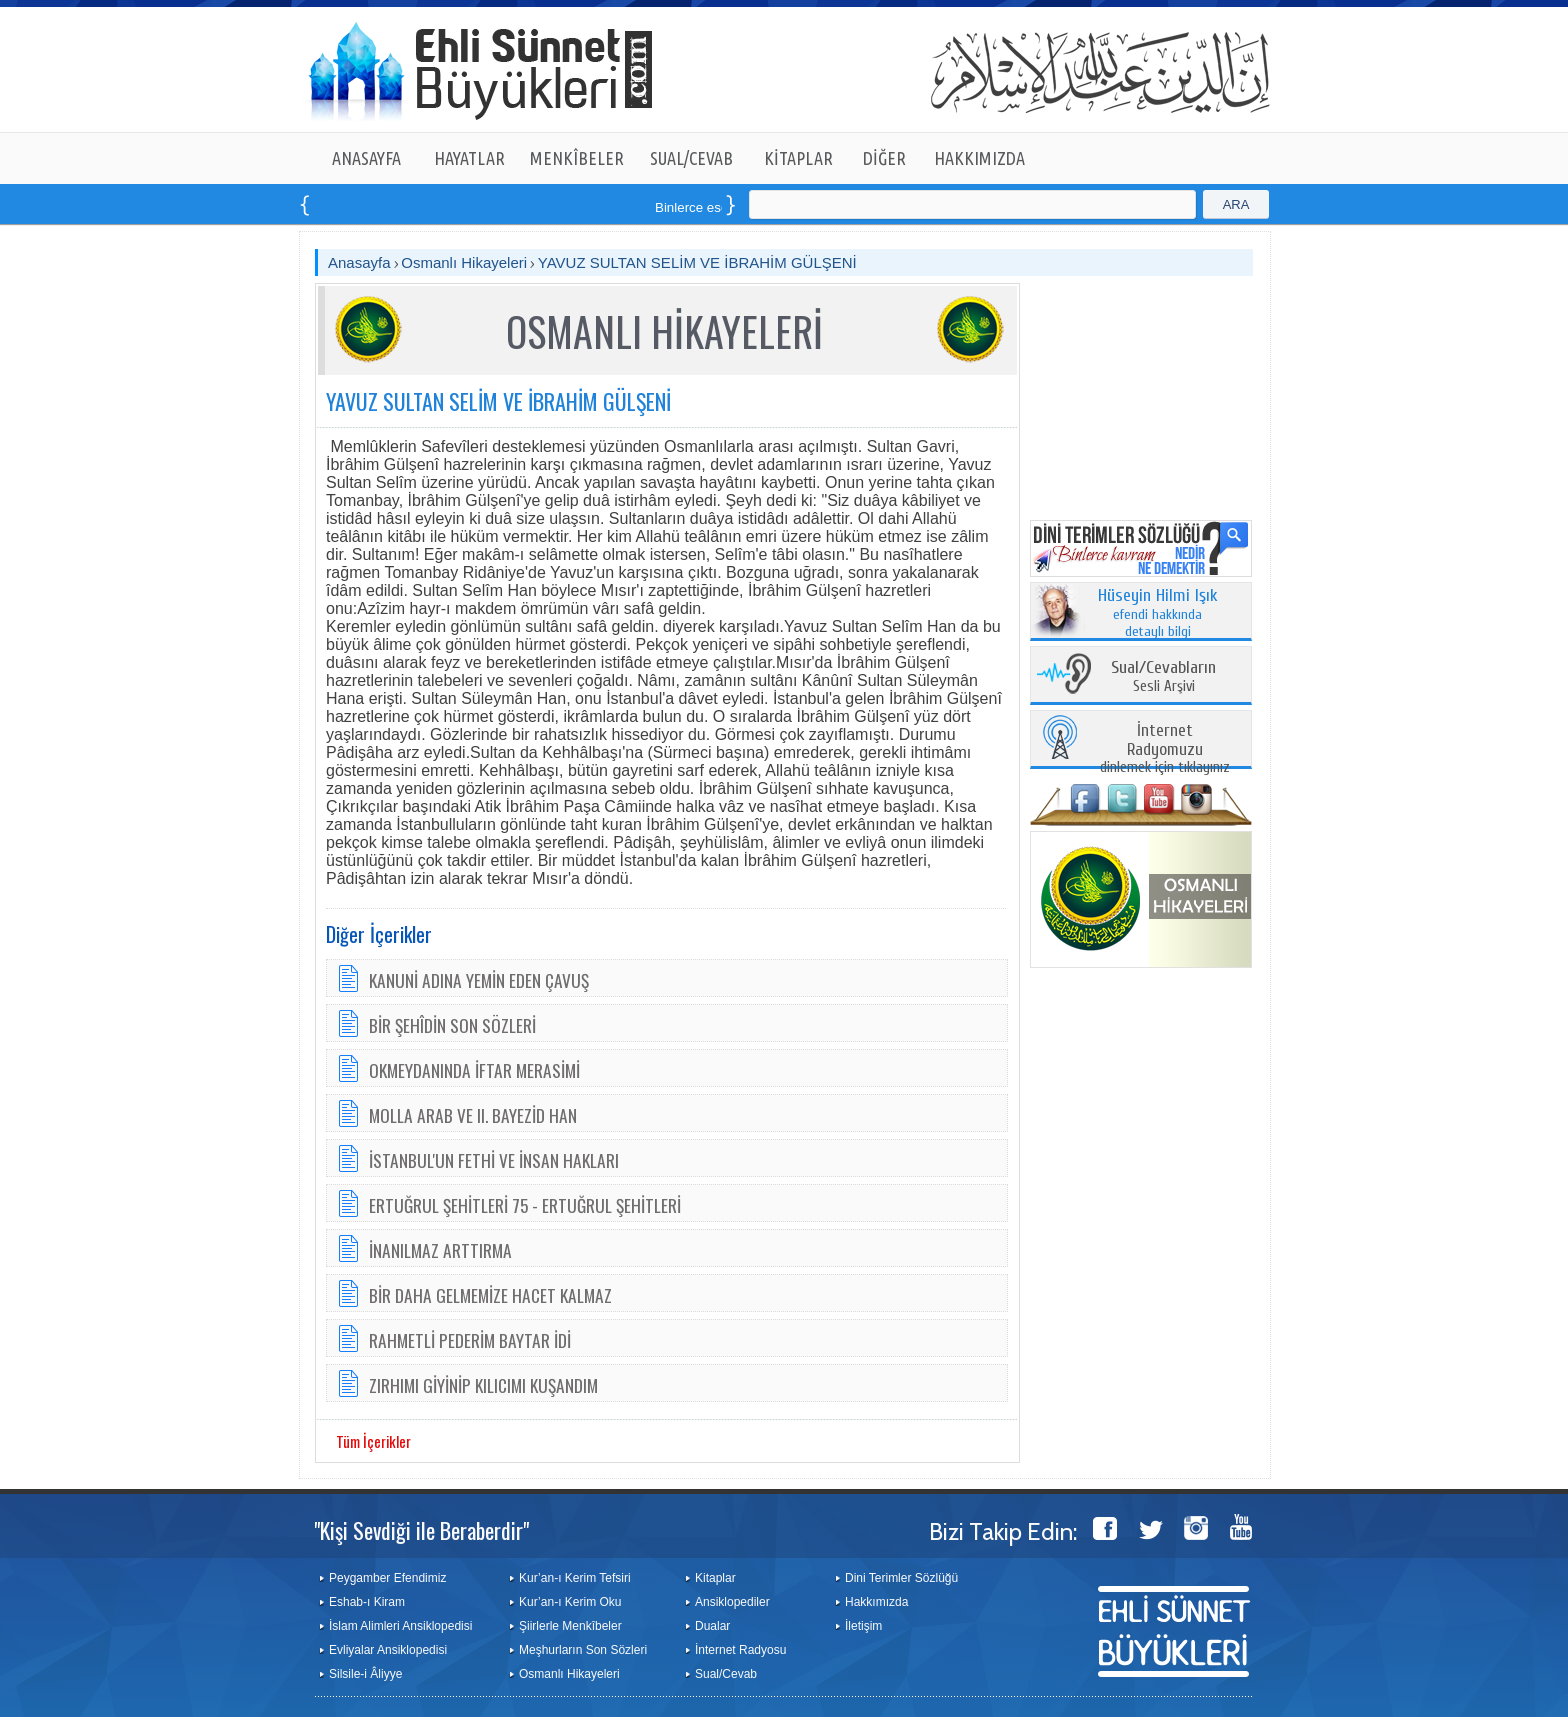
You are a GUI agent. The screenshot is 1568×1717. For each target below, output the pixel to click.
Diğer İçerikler (379, 934)
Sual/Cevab (726, 1674)
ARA (1236, 204)
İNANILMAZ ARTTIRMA (440, 1250)
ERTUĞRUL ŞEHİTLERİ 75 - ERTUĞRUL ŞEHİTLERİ (525, 1205)
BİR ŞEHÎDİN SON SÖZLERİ (452, 1025)
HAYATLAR (469, 158)
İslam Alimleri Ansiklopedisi (400, 1626)
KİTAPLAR (798, 158)
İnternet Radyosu (740, 1650)
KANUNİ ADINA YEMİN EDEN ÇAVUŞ (479, 980)
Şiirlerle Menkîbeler (570, 1626)
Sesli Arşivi (1163, 677)
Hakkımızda (876, 1602)
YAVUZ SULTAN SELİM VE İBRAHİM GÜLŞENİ (697, 262)
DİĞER (884, 158)
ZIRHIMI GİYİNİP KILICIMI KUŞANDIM (483, 1385)
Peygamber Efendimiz (387, 1578)
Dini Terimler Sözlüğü (901, 1578)
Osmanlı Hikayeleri (464, 262)
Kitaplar (715, 1578)
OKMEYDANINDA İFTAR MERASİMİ (474, 1070)
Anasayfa (359, 262)
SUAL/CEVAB (691, 158)
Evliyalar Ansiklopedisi (388, 1650)
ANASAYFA (366, 158)
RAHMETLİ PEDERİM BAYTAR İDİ (470, 1340)
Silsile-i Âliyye (365, 1674)
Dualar (712, 1626)
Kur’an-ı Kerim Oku (570, 1602)
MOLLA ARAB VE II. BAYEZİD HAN (473, 1115)
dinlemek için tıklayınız (1165, 749)
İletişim (863, 1626)
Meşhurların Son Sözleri (583, 1650)
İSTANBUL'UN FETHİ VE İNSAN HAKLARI (494, 1160)
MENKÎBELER (577, 158)
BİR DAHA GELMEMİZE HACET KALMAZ (490, 1295)
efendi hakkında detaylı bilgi (1158, 614)
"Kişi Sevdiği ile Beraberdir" (421, 1530)
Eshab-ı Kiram (367, 1602)
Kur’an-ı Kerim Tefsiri (575, 1578)
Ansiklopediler (732, 1602)
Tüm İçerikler (373, 1441)
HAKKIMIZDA (979, 158)
